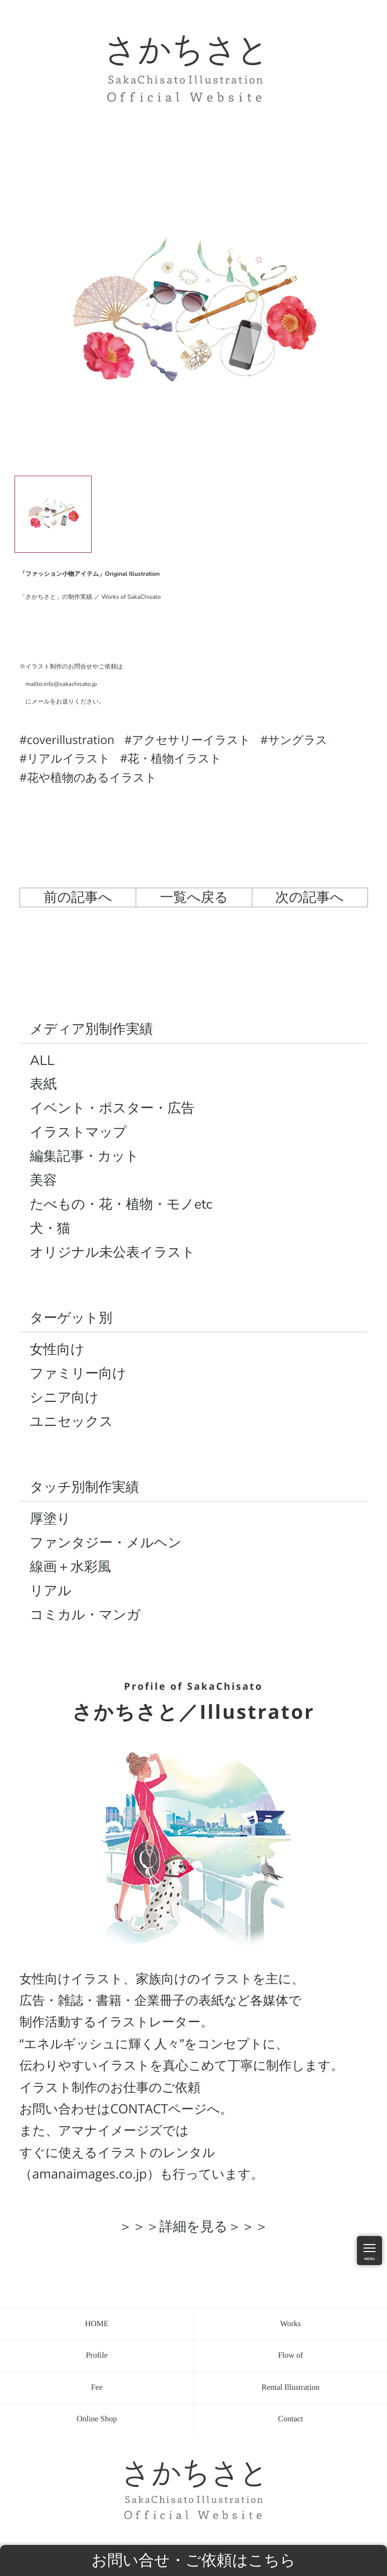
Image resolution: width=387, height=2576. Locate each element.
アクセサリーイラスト (191, 739)
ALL (42, 1060)
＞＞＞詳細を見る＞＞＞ (193, 2226)
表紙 (43, 1084)
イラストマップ (78, 1132)
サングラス (297, 739)
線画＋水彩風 (70, 1567)
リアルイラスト (68, 758)
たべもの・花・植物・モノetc (121, 1204)
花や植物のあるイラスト (92, 777)
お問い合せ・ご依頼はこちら (194, 2560)
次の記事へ (309, 897)
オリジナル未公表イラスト (112, 1252)
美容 (43, 1180)
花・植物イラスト (175, 758)
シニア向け (64, 1397)
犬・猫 (50, 1228)
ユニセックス (71, 1421)
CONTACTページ (158, 2108)
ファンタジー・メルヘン (106, 1543)
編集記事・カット (84, 1156)
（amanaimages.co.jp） (90, 2173)
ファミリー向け (78, 1373)
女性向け (57, 1349)
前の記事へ (78, 897)
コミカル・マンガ (85, 1615)
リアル (51, 1591)
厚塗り (50, 1519)
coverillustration (71, 739)
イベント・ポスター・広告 (112, 1108)
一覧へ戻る (194, 897)
